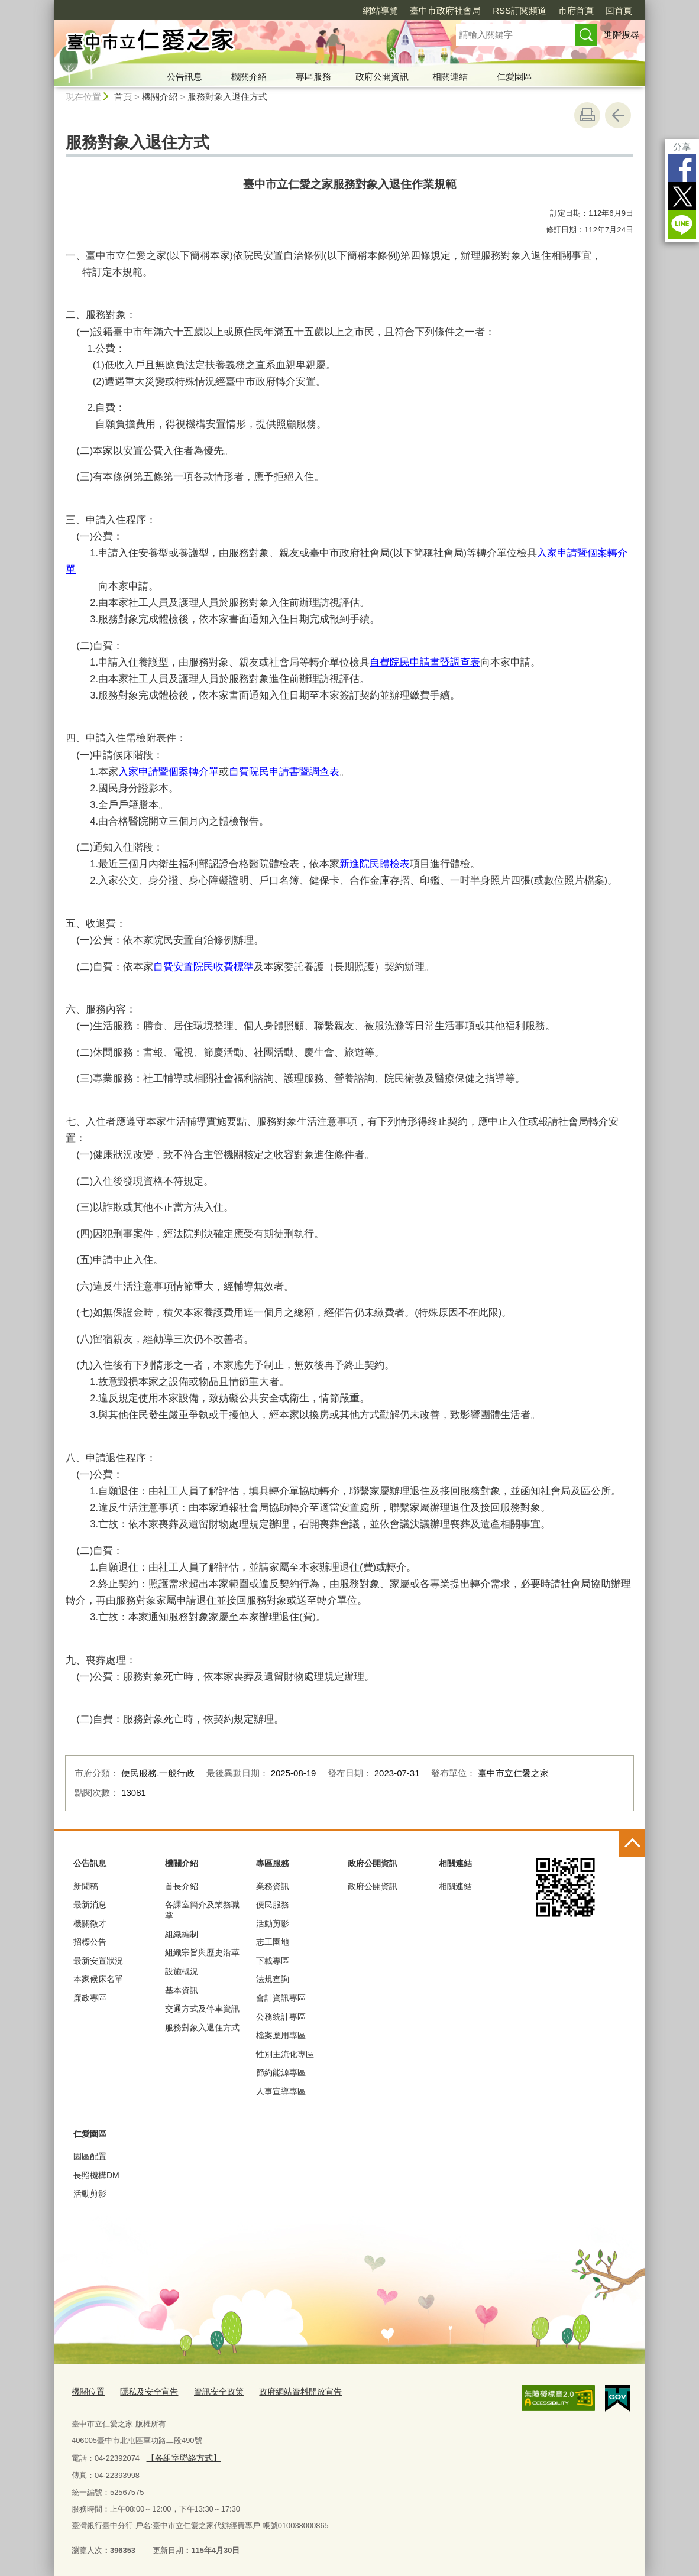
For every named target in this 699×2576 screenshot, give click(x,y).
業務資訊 (272, 1886)
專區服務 (313, 77)
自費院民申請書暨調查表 (425, 662)
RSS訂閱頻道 (519, 10)
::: (49, 5)
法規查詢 (272, 1979)
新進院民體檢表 (374, 863)
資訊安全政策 (210, 2390)
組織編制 (181, 1934)
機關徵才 (89, 1923)
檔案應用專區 (281, 2035)
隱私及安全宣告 (144, 2390)
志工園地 (272, 1941)
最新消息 (89, 1904)
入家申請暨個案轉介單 (168, 771)
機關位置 (87, 2390)
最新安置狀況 (98, 1960)
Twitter (682, 196)
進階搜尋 (621, 35)
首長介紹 (181, 1886)
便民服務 (272, 1904)
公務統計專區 (281, 2017)
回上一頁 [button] (618, 115)
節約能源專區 (281, 2072)
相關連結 (450, 77)
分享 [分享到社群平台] (682, 146)
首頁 (123, 97)
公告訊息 (184, 77)
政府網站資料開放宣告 (287, 2390)
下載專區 (272, 1960)
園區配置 (89, 2156)
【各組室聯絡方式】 (180, 2455)
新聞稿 (85, 1886)
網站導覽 (380, 10)
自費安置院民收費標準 (203, 966)
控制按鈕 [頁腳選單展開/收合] (632, 1844)
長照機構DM (96, 2175)
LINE (682, 224)
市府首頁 (576, 10)
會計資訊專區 (281, 1998)
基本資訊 (181, 1990)
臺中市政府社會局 (445, 10)
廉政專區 (89, 1998)
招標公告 (89, 1941)
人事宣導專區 (281, 2091)
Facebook (682, 168)
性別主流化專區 (285, 2054)
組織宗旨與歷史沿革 (202, 1952)
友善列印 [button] (587, 115)
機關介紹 (249, 77)
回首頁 (619, 10)
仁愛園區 (514, 77)
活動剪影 (272, 1923)
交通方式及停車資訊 (202, 2008)
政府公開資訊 (382, 77)
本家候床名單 (98, 1979)
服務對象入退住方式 (227, 97)
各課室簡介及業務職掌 (202, 1910)
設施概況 (181, 1971)
